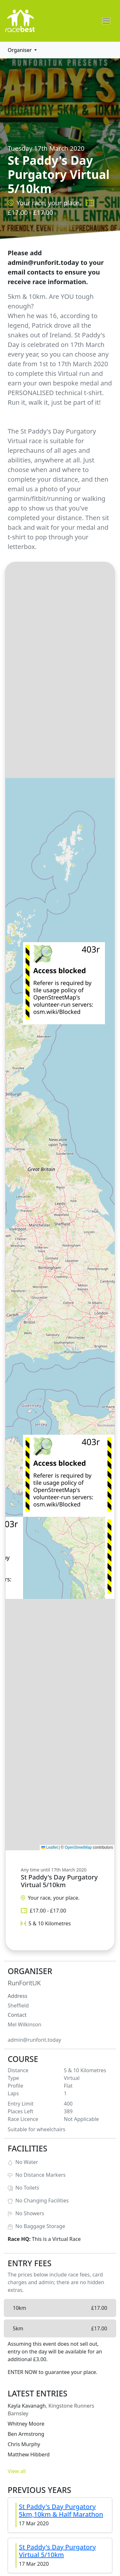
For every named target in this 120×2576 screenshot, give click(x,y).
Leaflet (49, 1847)
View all (17, 2471)
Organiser (20, 50)
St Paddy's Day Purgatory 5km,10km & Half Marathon (61, 2510)
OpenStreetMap (78, 1847)
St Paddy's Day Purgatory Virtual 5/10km (57, 2551)
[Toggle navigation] (106, 21)
